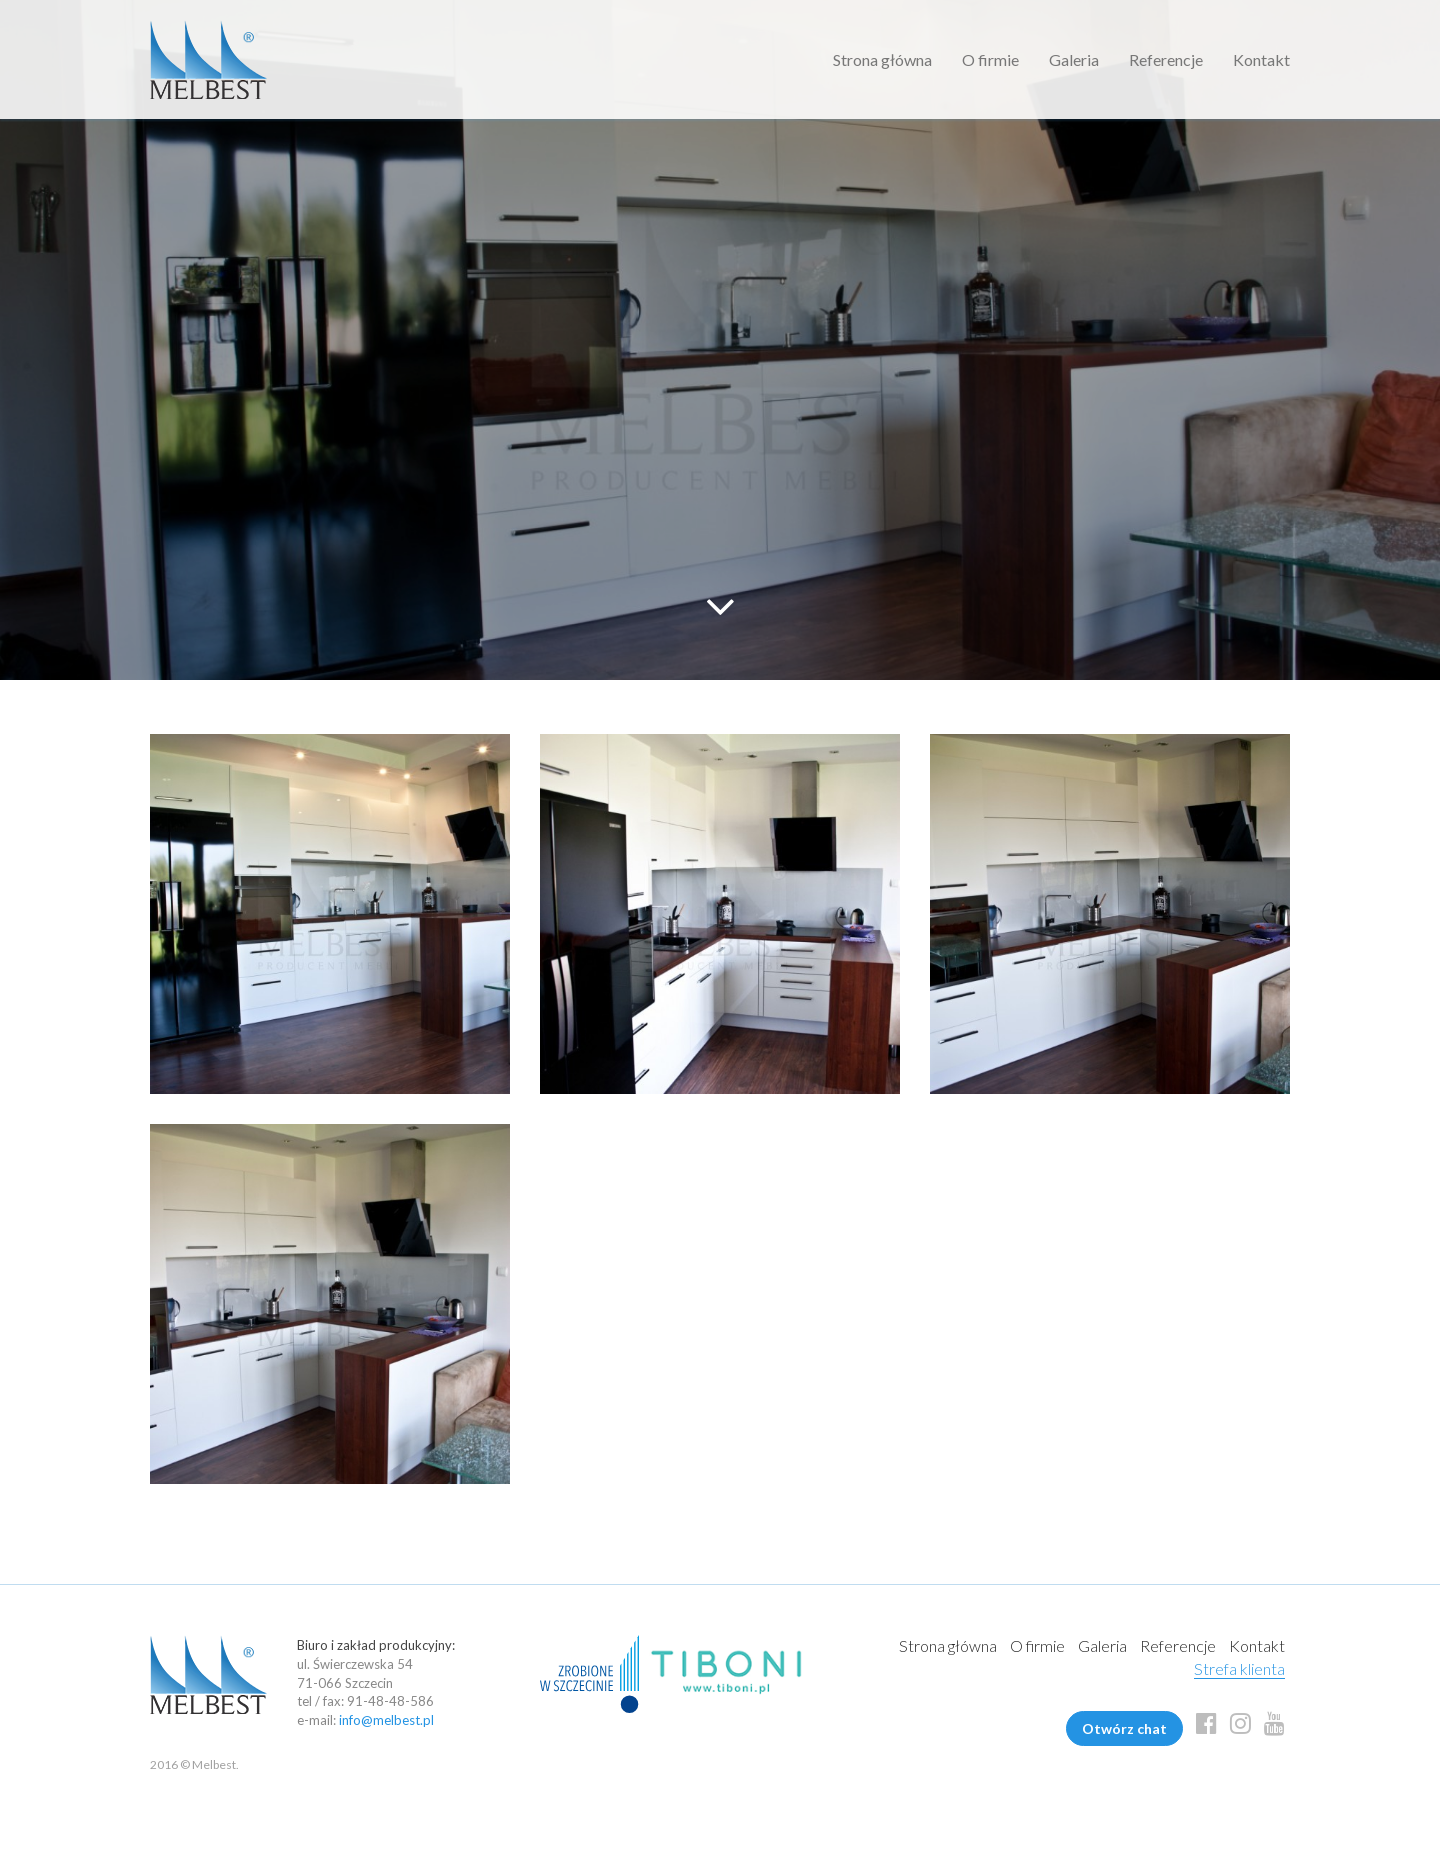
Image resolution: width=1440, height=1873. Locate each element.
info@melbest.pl (386, 1720)
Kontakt (1261, 59)
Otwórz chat (1124, 1728)
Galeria (1074, 59)
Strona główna (882, 59)
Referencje (1166, 59)
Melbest (208, 59)
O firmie (990, 59)
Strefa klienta (1239, 1668)
